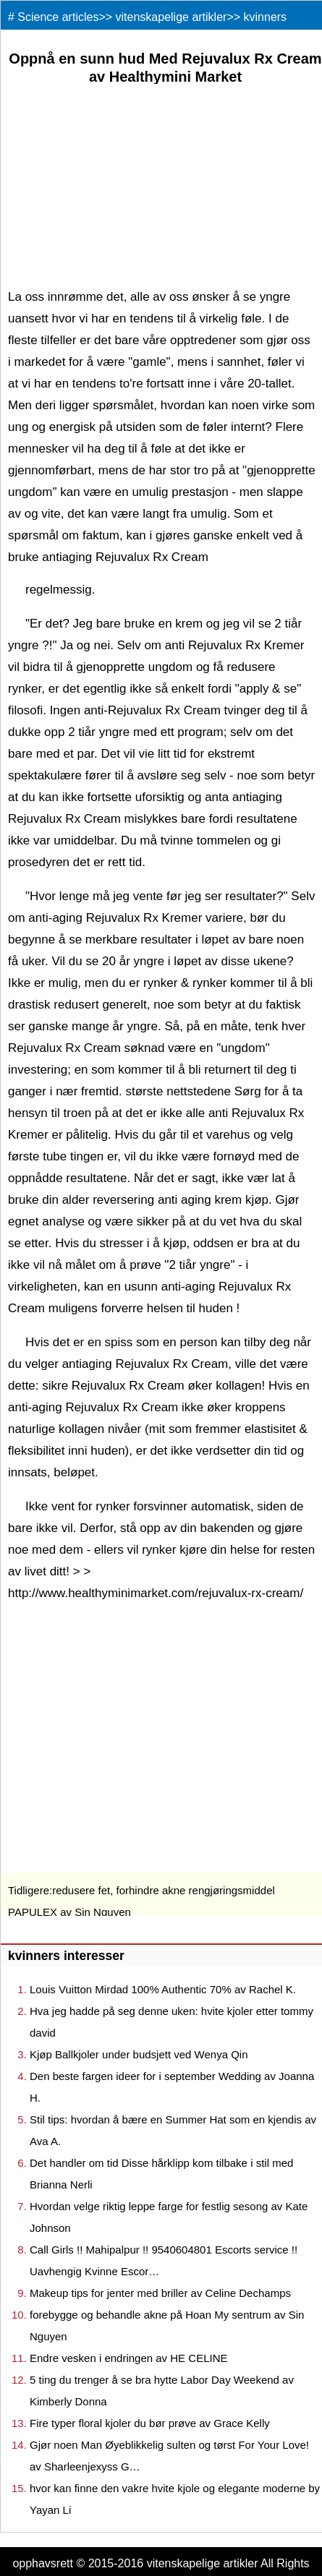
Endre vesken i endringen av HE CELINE (128, 2358)
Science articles (57, 17)
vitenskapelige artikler (171, 17)
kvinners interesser (66, 1955)
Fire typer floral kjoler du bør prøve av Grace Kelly (150, 2423)
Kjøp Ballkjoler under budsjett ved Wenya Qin (139, 2054)
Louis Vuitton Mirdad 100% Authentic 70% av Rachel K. (163, 1989)
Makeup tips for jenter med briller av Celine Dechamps (160, 2293)
